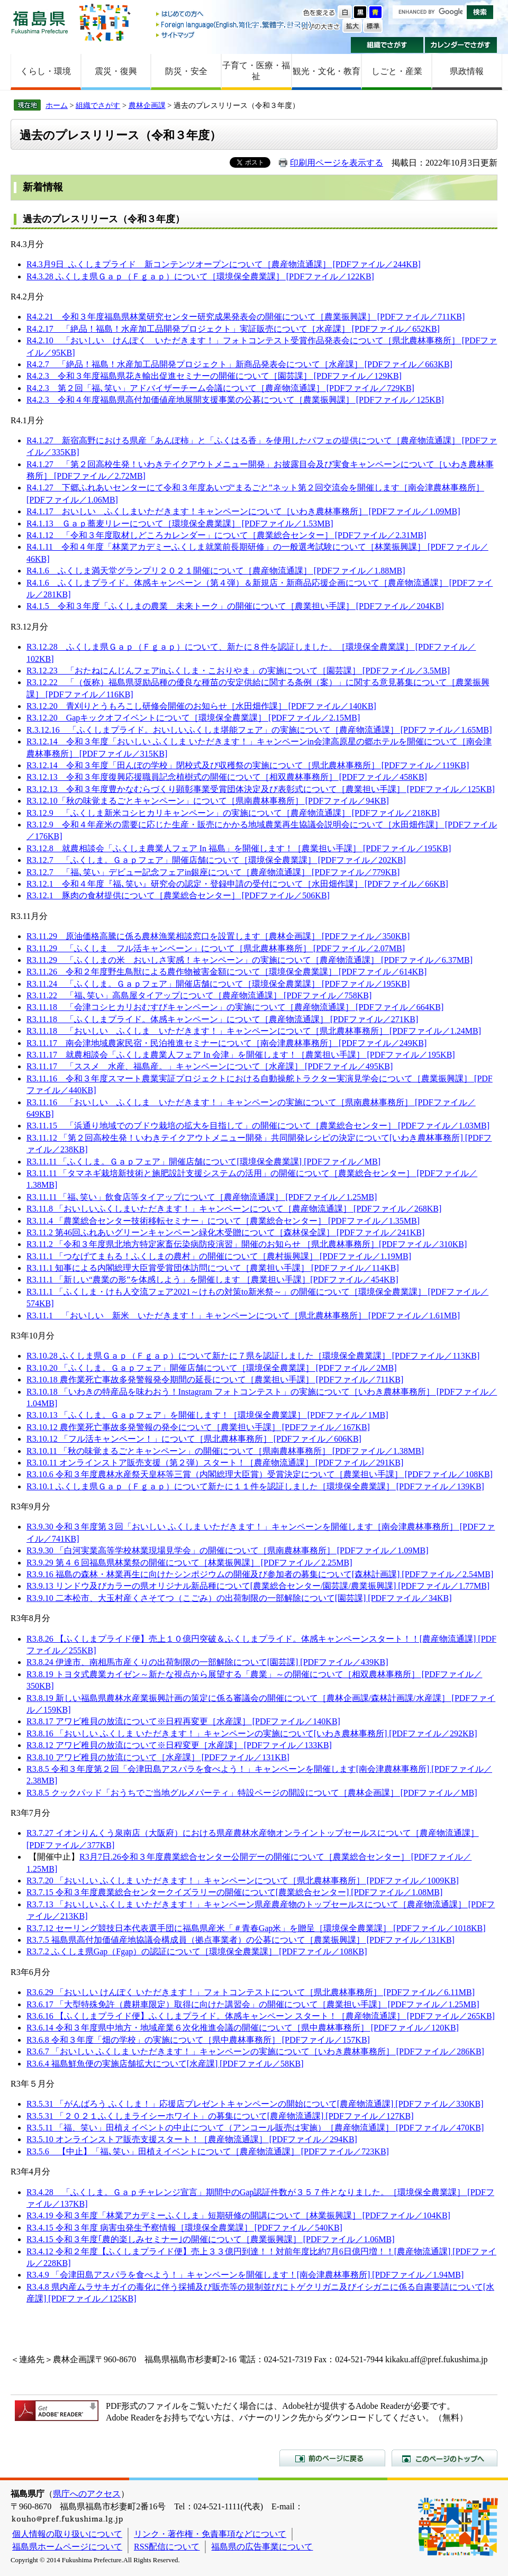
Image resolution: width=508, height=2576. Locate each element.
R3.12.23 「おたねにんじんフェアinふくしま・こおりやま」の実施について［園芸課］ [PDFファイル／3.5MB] (238, 670)
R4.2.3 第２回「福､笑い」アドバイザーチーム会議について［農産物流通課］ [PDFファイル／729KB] (220, 388)
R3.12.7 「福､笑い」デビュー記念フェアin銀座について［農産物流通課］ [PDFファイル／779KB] (213, 872)
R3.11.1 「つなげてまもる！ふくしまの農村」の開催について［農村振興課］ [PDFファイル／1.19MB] (218, 1256)
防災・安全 (186, 71)
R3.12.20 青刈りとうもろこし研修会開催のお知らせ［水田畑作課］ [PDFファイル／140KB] (201, 706)
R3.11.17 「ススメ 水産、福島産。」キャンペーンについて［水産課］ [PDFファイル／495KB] (209, 1066)
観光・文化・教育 (326, 71)
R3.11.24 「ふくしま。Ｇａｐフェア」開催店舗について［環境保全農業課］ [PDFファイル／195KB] (218, 983)
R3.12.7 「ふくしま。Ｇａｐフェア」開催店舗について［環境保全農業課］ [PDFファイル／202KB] (216, 859)
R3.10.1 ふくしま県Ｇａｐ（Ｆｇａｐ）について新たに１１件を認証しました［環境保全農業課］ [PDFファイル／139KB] (255, 1486)
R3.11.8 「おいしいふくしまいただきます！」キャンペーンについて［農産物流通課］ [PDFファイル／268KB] (233, 1208)
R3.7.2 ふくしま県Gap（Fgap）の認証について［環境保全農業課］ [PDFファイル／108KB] (196, 1951)
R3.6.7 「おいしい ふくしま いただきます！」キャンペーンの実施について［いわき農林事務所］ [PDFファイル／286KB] (255, 2051)
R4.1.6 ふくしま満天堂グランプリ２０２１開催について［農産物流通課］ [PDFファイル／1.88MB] (215, 570)
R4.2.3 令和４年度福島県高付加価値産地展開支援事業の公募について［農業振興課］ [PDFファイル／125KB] (235, 399)
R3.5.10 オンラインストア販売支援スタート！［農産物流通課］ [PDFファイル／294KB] (191, 2139)
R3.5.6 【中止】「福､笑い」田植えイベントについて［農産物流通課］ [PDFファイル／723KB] (207, 2151)
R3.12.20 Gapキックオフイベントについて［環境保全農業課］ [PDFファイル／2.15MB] (193, 717)
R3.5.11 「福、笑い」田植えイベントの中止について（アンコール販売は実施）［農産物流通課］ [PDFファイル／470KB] (255, 2127)
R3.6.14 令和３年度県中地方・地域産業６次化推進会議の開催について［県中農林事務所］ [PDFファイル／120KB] (242, 2027)
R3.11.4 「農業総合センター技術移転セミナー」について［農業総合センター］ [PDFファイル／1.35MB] (223, 1220)
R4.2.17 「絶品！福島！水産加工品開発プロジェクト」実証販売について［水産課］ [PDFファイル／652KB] (233, 328)
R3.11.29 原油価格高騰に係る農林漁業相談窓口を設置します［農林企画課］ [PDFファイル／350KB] (218, 936)
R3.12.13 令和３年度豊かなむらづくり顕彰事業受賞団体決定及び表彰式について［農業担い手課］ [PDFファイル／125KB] (260, 789)
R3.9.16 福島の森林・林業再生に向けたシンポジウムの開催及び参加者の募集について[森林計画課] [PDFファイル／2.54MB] (259, 1574)
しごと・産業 (396, 71)
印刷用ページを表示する (336, 162)
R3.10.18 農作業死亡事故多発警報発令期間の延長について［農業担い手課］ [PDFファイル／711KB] (214, 1379)
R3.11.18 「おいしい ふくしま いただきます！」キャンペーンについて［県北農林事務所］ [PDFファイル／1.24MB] (253, 1030)
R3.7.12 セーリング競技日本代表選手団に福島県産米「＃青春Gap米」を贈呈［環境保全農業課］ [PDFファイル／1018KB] (256, 1928)
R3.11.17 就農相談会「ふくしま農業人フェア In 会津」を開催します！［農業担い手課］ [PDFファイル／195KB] (240, 1054)
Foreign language (234, 25)
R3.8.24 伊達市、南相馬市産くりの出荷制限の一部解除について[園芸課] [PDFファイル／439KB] (207, 1662)
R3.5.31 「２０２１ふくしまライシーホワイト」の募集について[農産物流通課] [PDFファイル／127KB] (220, 2115)
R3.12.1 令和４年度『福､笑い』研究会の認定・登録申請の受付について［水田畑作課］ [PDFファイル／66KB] (237, 883)
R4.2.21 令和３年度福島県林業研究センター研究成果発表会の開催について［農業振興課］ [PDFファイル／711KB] (245, 316)
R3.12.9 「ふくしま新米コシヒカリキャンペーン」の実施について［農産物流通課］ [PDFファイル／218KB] (233, 812)
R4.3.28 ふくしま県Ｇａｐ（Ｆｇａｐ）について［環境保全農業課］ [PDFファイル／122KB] (200, 276)
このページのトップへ (444, 2458)
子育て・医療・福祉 (256, 71)
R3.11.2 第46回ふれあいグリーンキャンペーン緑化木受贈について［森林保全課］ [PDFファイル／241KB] (225, 1232)
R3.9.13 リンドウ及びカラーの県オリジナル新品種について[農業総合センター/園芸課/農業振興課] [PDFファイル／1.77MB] (257, 1585)
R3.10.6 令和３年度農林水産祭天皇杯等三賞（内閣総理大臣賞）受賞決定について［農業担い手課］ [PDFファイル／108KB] (259, 1474)
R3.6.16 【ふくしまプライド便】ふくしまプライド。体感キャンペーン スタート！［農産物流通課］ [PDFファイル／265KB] (260, 2015)
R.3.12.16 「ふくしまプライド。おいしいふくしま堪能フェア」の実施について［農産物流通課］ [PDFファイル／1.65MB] (259, 729)
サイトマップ (234, 35)
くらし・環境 (45, 71)
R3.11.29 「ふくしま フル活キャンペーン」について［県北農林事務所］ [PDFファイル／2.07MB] (215, 948)
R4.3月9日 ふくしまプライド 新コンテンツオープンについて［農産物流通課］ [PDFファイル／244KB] (223, 264)
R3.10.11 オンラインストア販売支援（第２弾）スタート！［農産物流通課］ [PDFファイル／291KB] (214, 1462)
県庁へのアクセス (87, 2493)
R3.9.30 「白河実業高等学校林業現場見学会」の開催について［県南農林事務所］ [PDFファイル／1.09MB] (227, 1550)
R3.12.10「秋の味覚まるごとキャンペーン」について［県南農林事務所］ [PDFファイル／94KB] (207, 800)
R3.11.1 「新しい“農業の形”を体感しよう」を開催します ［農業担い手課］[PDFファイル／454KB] (212, 1279)
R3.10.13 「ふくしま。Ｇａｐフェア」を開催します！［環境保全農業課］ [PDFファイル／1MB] (207, 1414)
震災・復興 (116, 71)
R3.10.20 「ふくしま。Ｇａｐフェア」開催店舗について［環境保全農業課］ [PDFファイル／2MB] (211, 1367)
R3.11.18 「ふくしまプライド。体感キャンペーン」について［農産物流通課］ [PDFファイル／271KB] (222, 1019)
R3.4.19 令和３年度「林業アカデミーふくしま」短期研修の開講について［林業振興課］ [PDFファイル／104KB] (238, 2215)
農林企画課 (147, 105)
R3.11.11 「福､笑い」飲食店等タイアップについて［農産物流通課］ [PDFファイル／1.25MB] (201, 1197)
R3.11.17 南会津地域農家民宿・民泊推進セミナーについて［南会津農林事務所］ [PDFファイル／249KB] (226, 1043)
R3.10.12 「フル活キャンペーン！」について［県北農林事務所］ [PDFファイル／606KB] (193, 1438)
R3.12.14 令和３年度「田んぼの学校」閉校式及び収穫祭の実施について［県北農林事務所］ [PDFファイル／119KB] (247, 765)
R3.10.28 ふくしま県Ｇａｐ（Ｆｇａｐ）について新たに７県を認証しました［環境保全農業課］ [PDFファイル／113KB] (252, 1355)
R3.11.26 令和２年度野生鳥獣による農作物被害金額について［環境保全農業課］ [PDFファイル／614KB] (226, 971)
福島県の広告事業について (262, 2546)
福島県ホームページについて (67, 2546)
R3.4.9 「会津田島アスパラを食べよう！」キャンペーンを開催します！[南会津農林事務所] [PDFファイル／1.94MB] (245, 2274)
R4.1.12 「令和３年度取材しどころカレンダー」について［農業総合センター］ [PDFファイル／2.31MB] (226, 535)
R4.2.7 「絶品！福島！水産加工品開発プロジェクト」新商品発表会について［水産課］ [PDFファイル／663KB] (239, 364)
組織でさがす (387, 45)
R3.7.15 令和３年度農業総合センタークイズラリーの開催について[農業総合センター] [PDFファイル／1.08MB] (234, 1892)
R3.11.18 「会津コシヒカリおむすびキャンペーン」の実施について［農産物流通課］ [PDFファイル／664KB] (234, 1007)
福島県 (40, 22)
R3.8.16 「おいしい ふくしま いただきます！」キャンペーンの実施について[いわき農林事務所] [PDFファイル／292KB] (251, 1733)
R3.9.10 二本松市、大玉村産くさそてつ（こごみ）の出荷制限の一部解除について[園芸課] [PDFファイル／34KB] (239, 1598)
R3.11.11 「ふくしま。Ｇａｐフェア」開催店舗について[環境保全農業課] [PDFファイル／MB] (203, 1161)
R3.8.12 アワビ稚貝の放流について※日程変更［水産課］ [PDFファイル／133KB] (179, 1745)
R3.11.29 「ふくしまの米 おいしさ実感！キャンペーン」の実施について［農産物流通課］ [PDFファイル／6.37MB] (249, 959)
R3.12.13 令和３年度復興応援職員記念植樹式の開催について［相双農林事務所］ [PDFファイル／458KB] (226, 776)
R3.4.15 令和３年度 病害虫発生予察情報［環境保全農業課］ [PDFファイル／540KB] (184, 2227)
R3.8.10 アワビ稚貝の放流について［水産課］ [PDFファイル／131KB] (157, 1757)
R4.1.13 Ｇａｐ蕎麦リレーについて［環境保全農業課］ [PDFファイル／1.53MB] (179, 523)
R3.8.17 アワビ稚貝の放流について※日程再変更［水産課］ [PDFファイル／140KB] (183, 1721)
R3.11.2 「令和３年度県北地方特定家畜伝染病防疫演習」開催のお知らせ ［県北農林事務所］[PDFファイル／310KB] (246, 1244)
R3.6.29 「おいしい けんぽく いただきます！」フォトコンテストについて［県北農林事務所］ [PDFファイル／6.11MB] (250, 1992)
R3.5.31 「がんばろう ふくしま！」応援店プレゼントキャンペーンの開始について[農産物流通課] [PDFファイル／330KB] (255, 2103)
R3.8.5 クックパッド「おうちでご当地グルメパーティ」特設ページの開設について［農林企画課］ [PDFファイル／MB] (251, 1792)
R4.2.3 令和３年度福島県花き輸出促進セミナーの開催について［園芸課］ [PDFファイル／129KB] (214, 375)
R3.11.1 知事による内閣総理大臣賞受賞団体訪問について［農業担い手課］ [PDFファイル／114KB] (212, 1267)
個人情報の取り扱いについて (67, 2533)
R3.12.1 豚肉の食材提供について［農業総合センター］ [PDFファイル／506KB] (178, 895)
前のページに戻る (332, 2458)
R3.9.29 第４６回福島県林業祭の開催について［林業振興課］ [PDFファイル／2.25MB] (189, 1562)
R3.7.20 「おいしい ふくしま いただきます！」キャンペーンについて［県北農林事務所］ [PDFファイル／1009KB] (242, 1880)
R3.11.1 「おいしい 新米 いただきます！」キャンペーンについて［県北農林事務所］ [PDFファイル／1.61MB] (243, 1315)
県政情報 (467, 71)
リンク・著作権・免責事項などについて (210, 2533)
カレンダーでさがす (461, 45)
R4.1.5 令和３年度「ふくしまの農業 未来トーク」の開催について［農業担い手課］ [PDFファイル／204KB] (235, 606)
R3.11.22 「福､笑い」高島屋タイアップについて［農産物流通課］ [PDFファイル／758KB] (198, 995)
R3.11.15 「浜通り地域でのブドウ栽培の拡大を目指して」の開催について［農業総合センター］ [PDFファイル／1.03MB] (257, 1125)
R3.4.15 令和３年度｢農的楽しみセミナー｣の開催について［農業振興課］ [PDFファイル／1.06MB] (210, 2239)
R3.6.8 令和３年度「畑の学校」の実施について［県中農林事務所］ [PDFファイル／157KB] (198, 2039)
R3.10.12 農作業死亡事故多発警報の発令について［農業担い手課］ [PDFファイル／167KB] (198, 1427)
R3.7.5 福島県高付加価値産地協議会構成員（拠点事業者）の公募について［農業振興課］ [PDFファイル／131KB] (240, 1939)
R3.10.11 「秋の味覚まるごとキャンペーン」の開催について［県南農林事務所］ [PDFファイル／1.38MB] (225, 1450)
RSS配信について (166, 2546)
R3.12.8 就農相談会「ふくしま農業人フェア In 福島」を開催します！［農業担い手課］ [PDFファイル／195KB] (238, 848)
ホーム (57, 105)
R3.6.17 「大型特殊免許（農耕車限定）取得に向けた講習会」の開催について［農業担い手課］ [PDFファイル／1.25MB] (252, 2004)
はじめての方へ (234, 15)
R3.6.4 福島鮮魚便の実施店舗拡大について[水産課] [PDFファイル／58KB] (165, 2063)
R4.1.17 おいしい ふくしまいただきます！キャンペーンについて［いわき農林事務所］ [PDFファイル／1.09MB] (243, 511)
